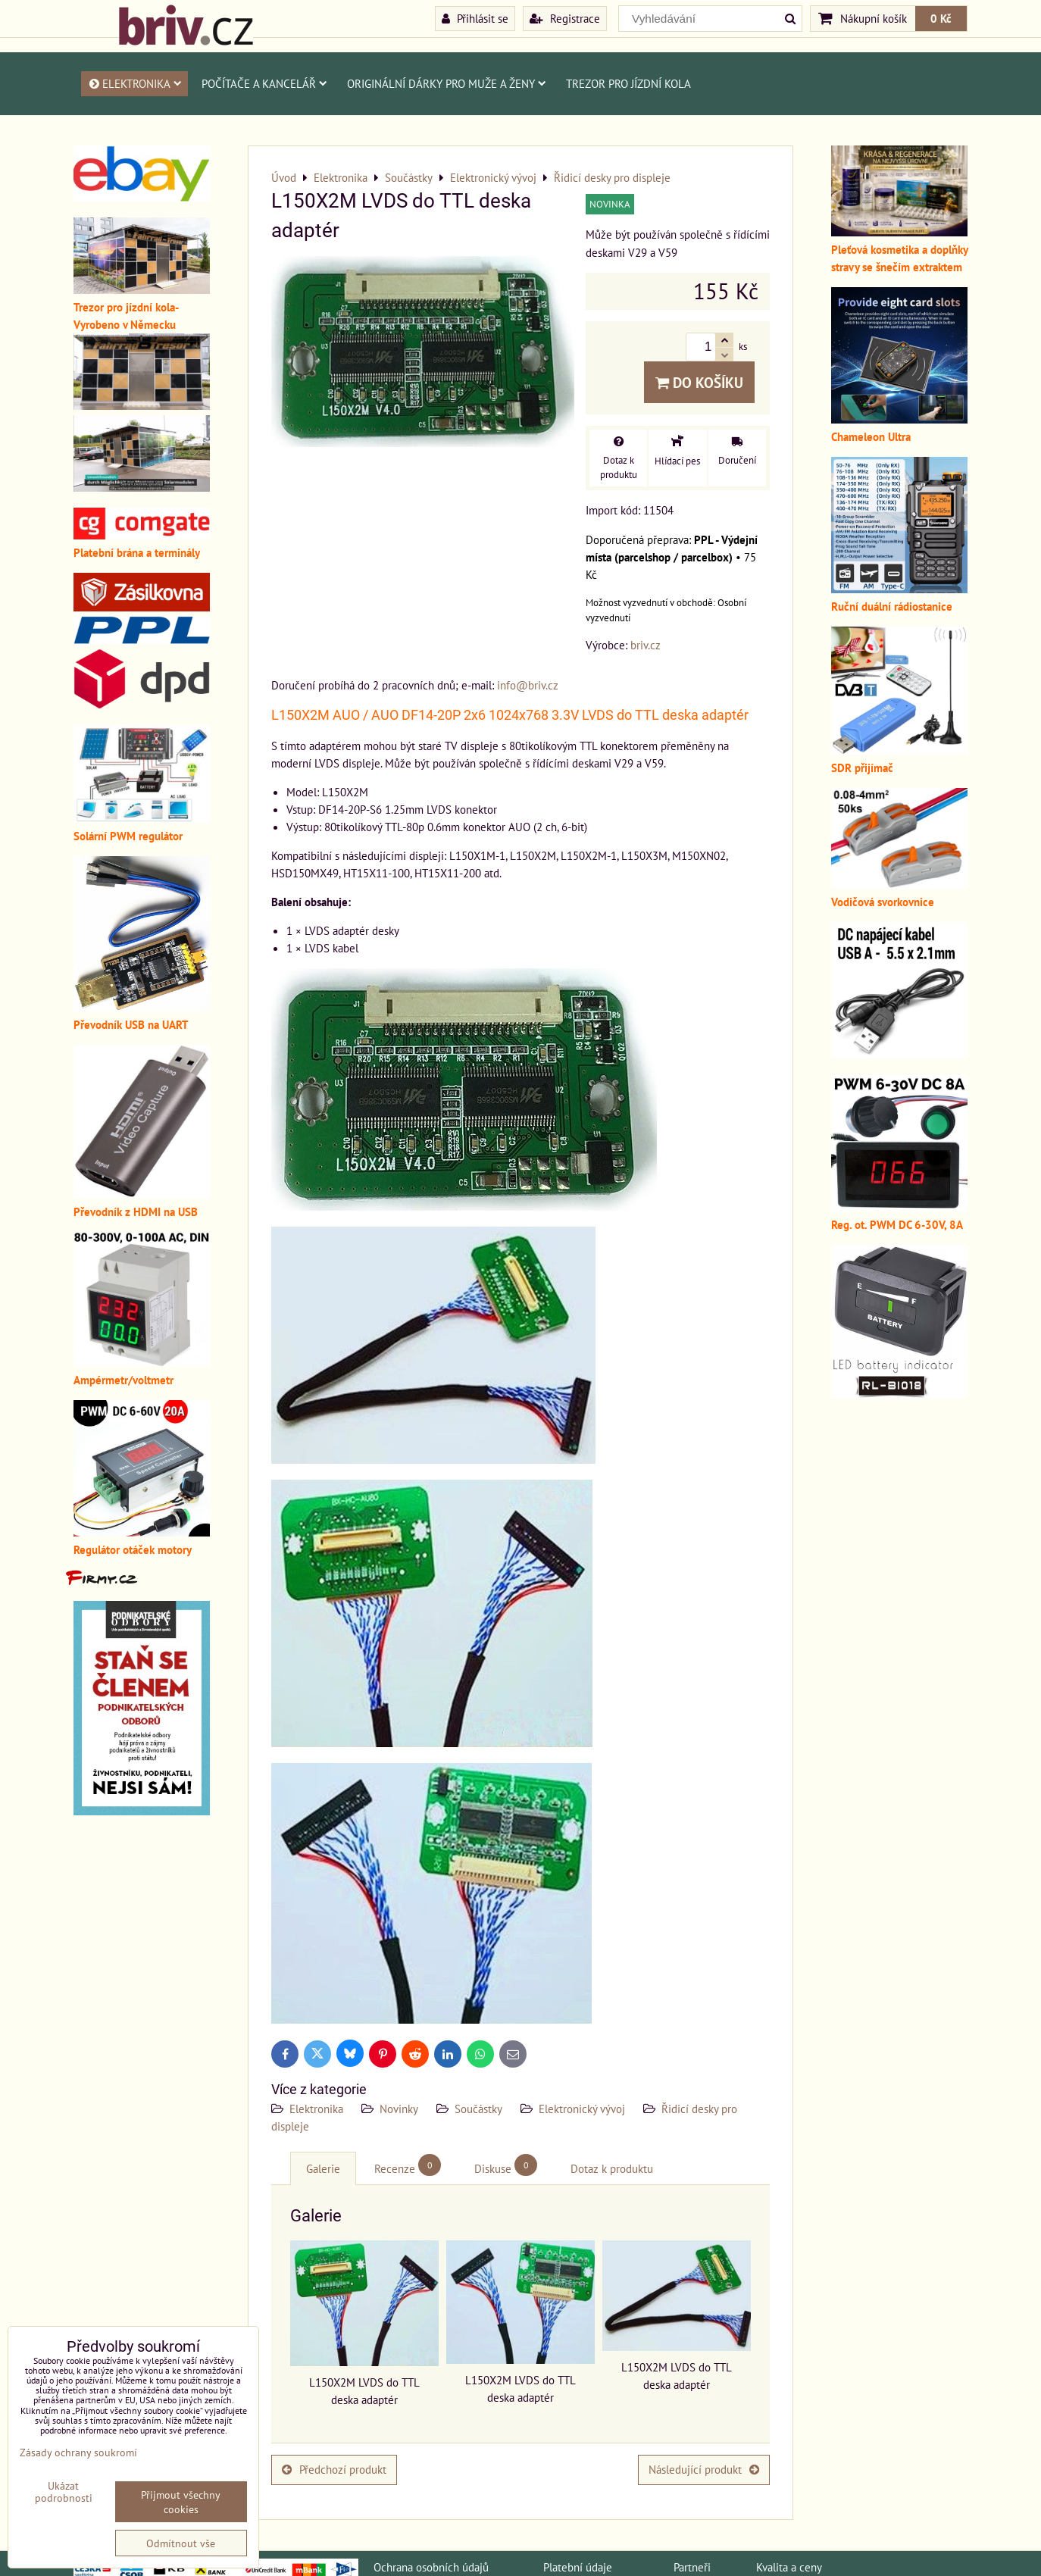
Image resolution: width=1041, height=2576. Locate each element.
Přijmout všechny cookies (180, 2501)
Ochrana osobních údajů (431, 2566)
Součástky (478, 2108)
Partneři (692, 2566)
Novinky (399, 2108)
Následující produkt (704, 2469)
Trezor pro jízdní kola (628, 83)
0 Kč (941, 18)
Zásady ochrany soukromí (78, 2452)
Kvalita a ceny (789, 2566)
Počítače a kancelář (264, 83)
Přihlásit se (475, 18)
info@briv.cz (527, 684)
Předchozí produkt (334, 2469)
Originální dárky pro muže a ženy (446, 83)
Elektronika (134, 83)
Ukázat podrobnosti (63, 2492)
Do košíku (699, 382)
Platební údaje (577, 2566)
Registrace (565, 18)
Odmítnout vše (180, 2543)
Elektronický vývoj (582, 2108)
